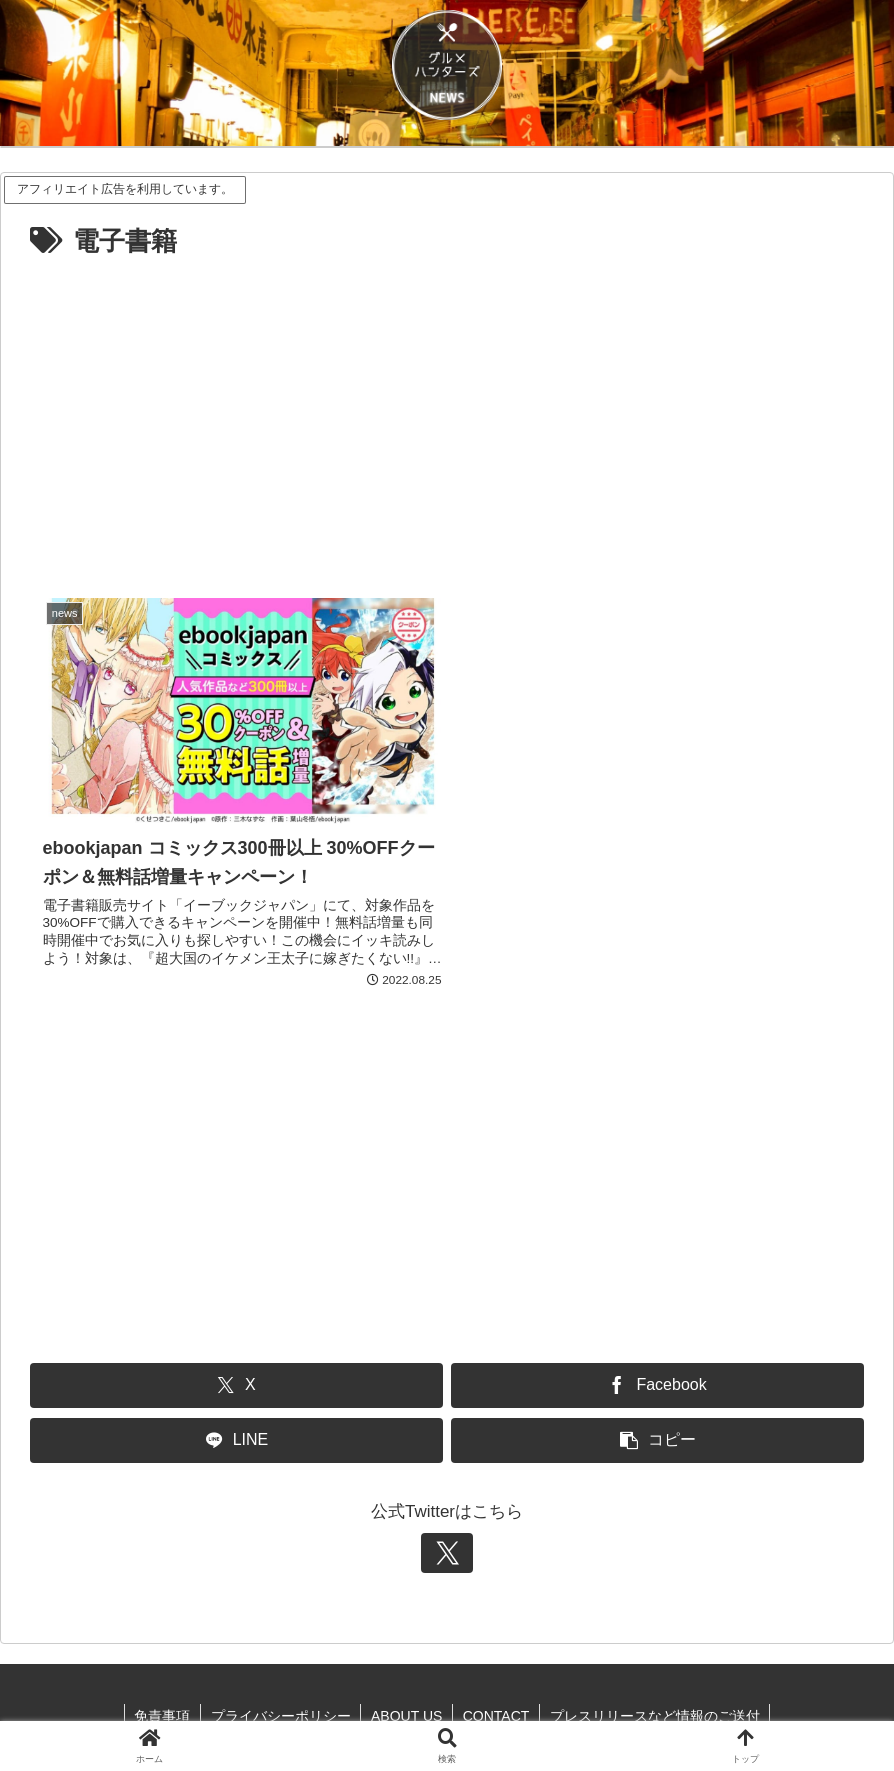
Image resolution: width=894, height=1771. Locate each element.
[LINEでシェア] (236, 1433)
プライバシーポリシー (280, 1709)
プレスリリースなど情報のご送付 (656, 1709)
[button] (657, 1433)
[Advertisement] (447, 415)
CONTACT (496, 1709)
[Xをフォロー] (447, 1546)
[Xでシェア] (236, 1378)
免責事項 (161, 1709)
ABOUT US (406, 1709)
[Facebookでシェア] (657, 1378)
